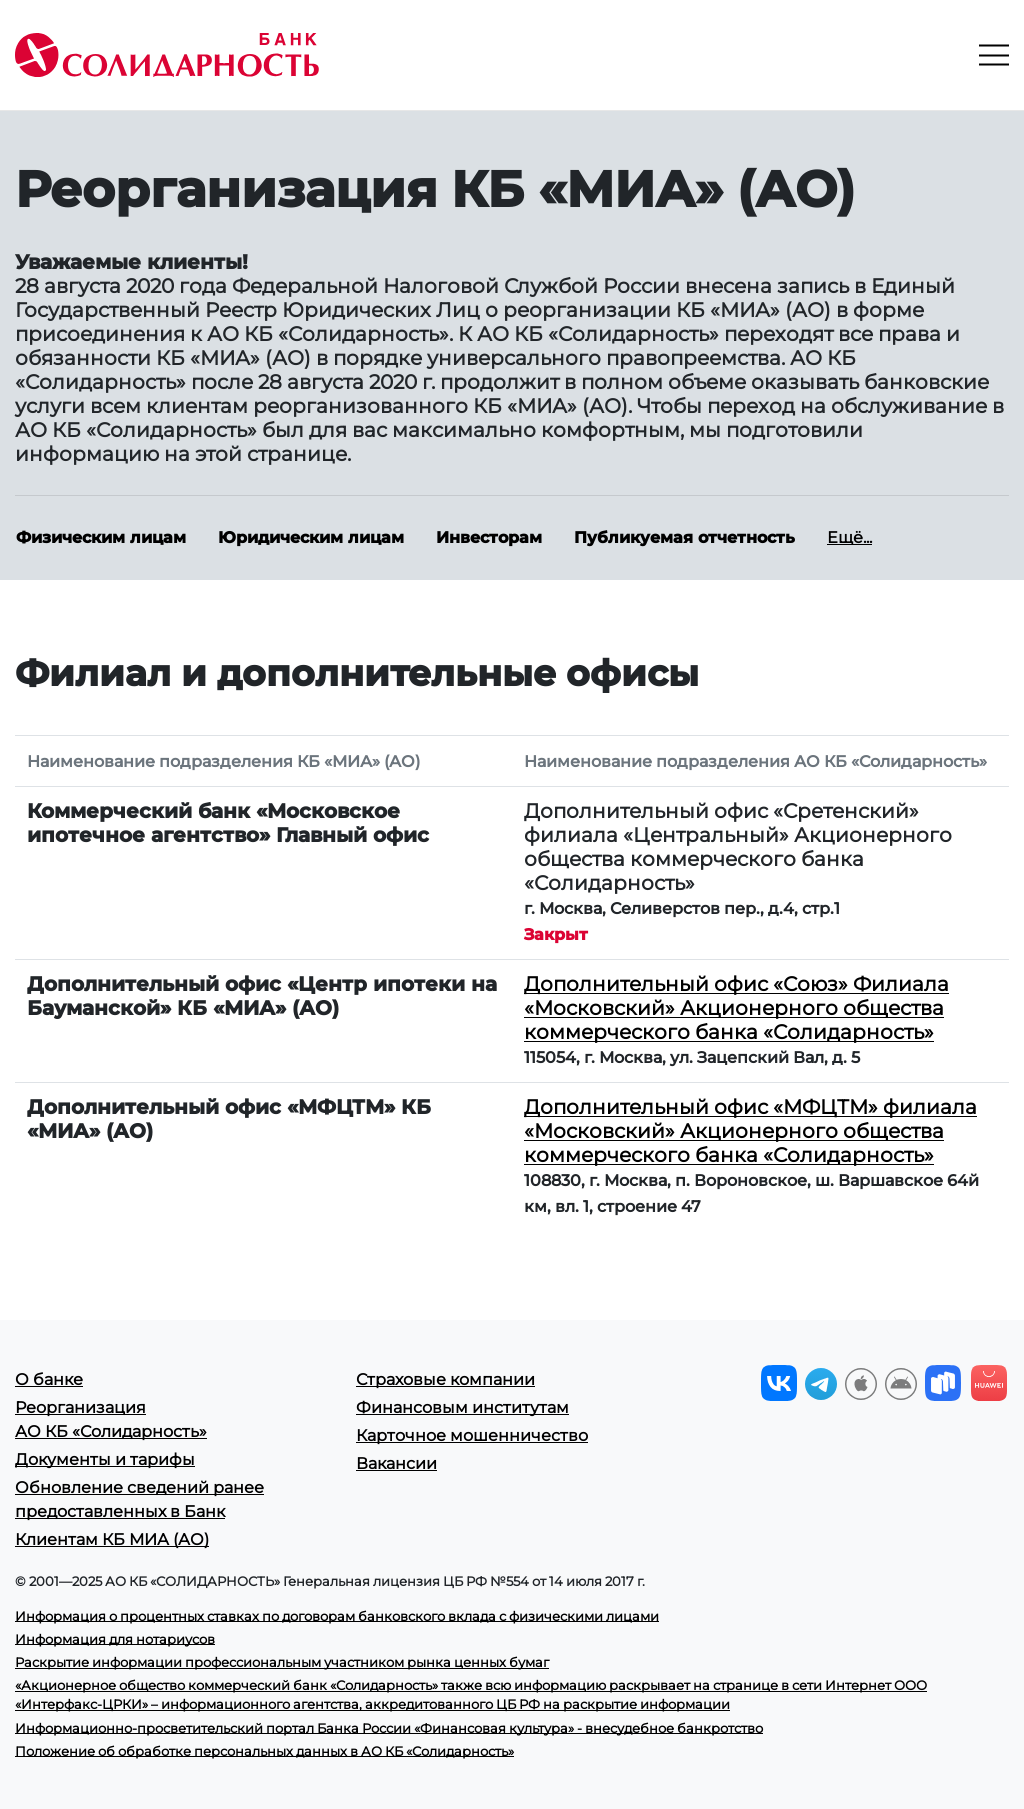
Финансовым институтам (462, 1407)
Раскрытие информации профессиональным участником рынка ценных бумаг (282, 1662)
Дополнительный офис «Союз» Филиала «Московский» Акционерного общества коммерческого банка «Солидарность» (736, 1008)
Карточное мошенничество (472, 1435)
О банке (49, 1379)
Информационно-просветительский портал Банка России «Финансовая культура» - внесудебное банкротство (389, 1728)
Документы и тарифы (105, 1459)
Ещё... (849, 537)
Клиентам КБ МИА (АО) (112, 1539)
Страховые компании (445, 1379)
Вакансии (396, 1463)
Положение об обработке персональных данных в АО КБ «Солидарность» (264, 1751)
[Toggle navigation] (994, 55)
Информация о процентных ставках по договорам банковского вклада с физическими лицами (337, 1616)
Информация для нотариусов (115, 1639)
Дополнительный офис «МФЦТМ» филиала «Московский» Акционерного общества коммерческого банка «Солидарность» (750, 1131)
